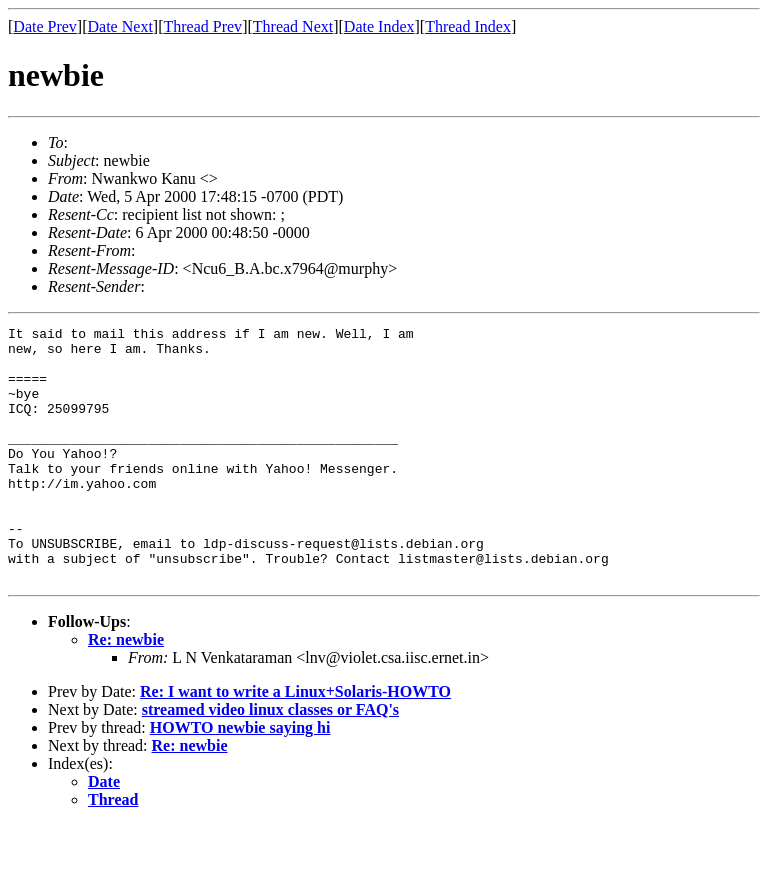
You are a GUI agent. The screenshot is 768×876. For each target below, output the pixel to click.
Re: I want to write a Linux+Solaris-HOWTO (295, 742)
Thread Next (293, 26)
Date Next (120, 26)
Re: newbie (126, 690)
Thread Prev (202, 26)
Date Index (379, 26)
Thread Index (468, 26)
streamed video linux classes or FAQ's (270, 760)
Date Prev (45, 26)
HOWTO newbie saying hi (240, 778)
